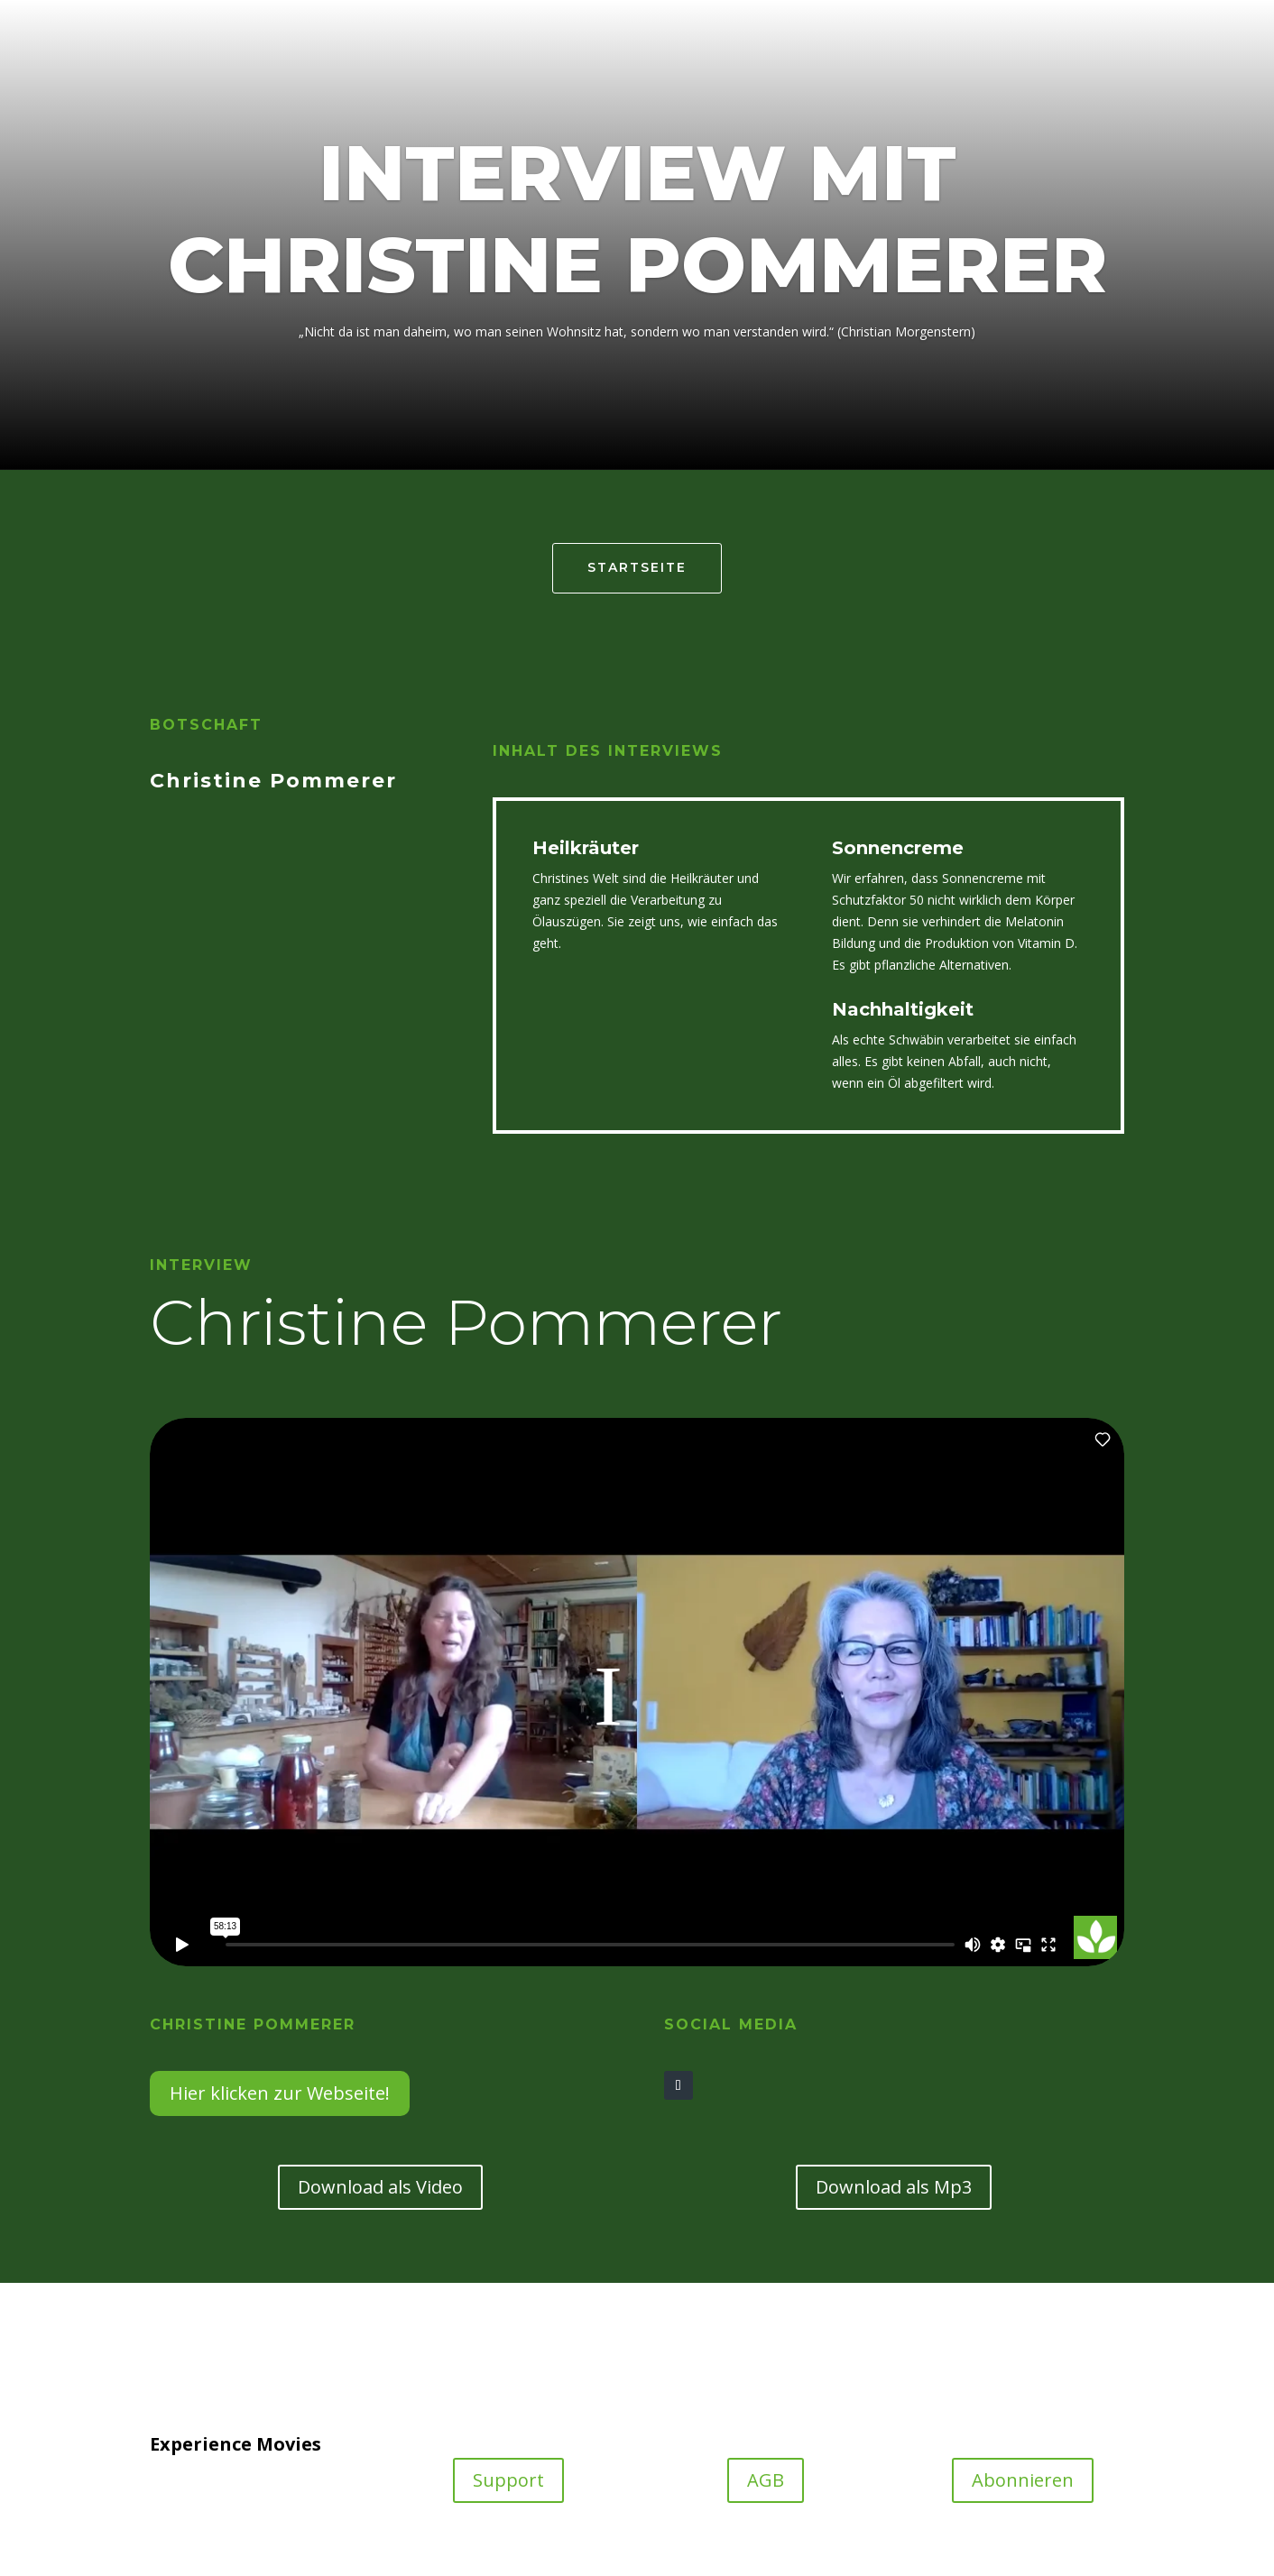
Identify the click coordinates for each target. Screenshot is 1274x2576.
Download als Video (380, 2187)
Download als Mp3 (894, 2187)
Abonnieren (1023, 2480)
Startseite (637, 567)
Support (508, 2480)
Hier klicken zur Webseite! (280, 2093)
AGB (765, 2480)
